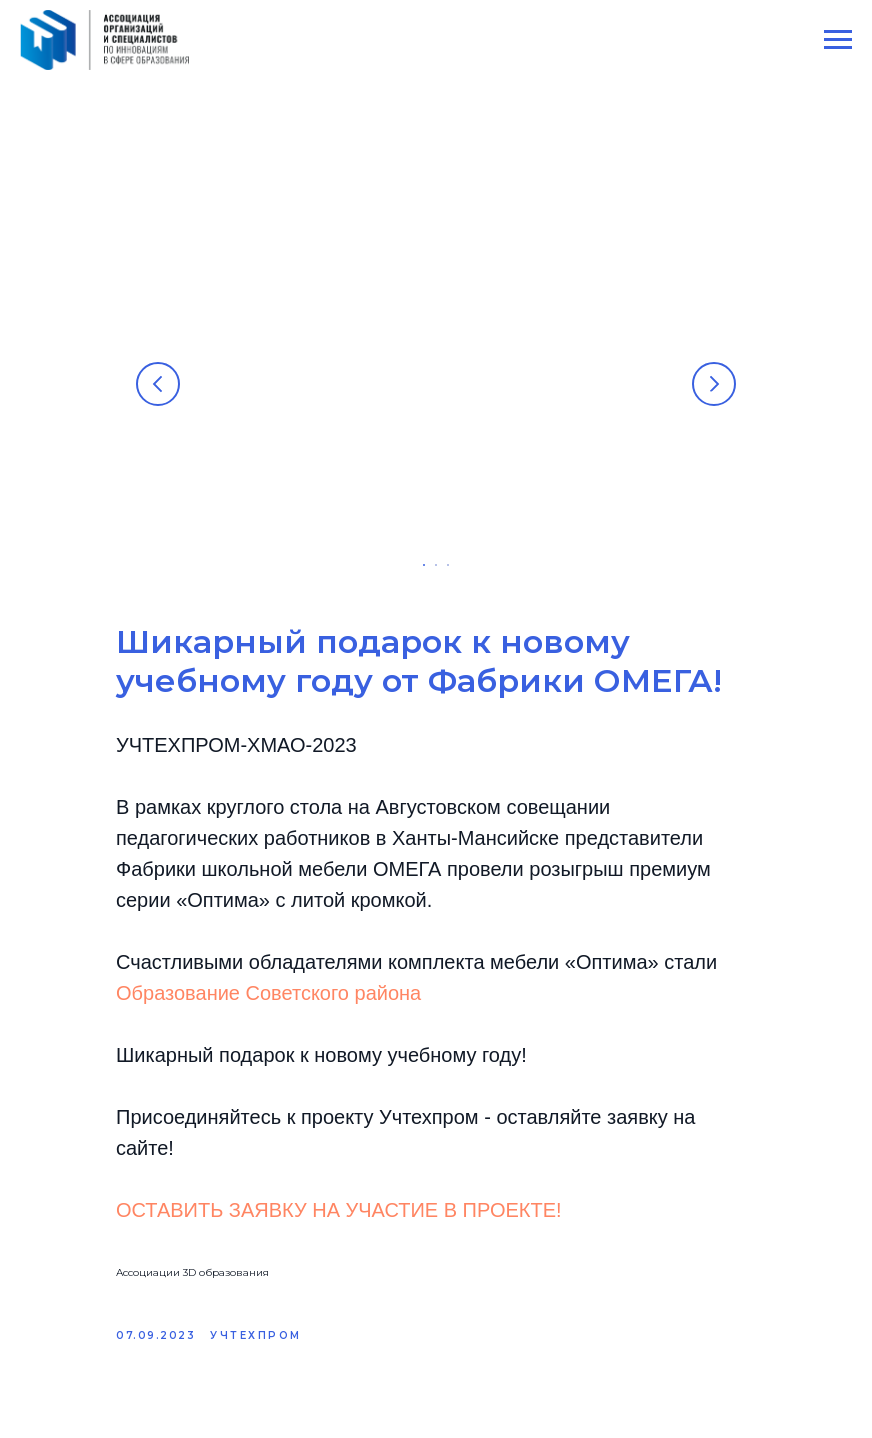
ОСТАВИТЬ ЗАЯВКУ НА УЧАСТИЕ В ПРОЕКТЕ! (339, 1210)
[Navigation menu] (838, 40)
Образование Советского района (268, 993)
